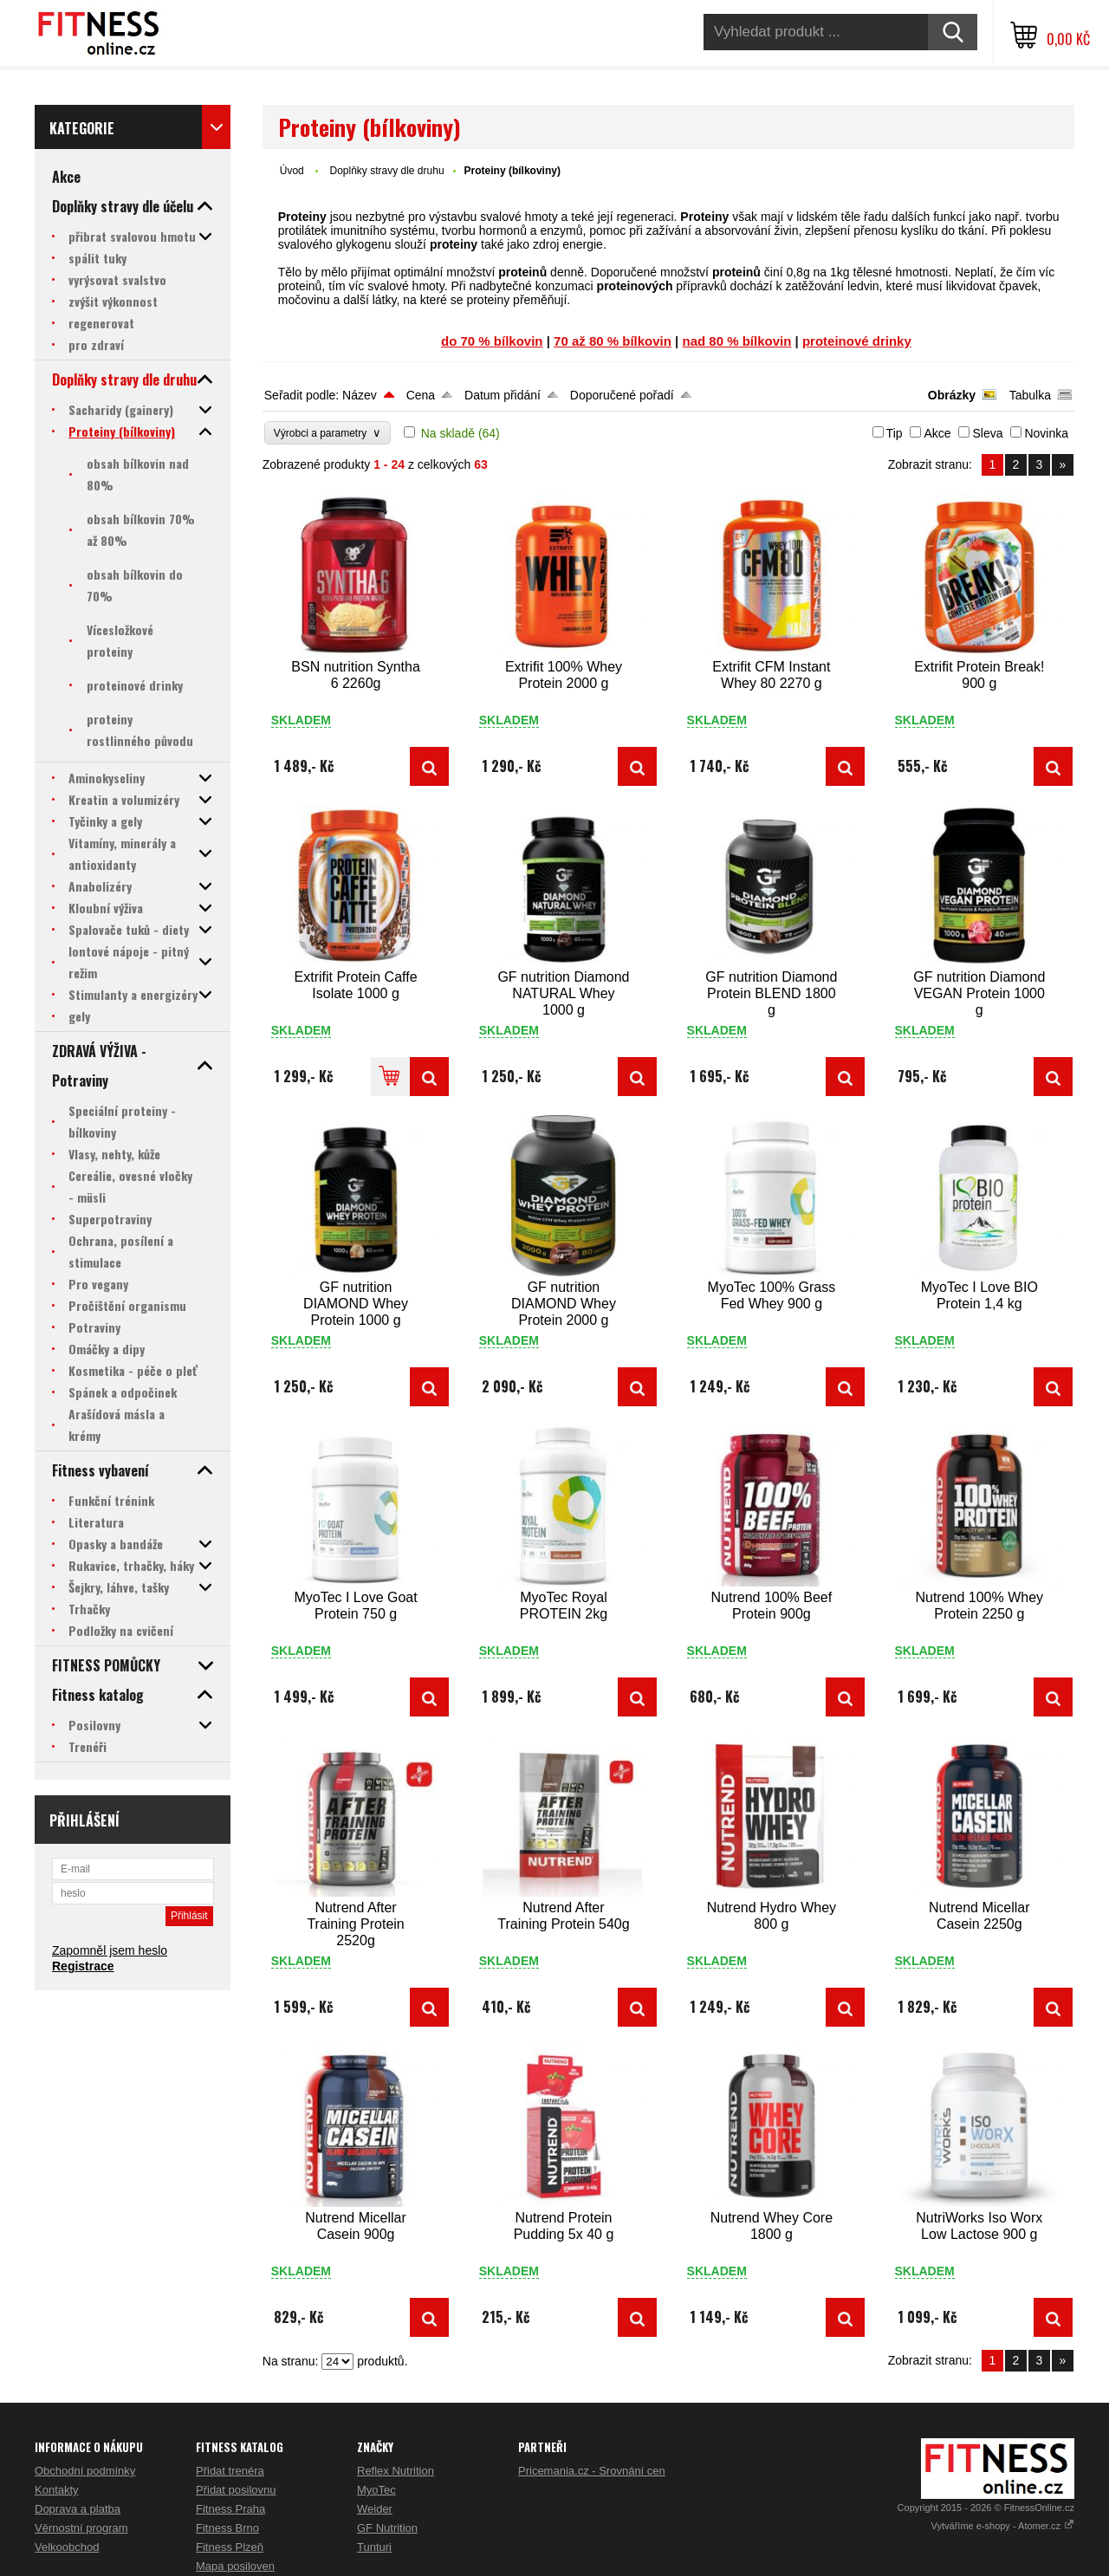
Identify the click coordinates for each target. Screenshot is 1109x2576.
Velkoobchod (67, 2546)
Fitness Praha (230, 2508)
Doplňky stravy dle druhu (386, 171)
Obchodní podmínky (85, 2470)
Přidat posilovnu (236, 2489)
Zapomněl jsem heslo (109, 1950)
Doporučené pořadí (622, 395)
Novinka (1046, 433)
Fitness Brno (227, 2527)
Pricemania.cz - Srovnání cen (591, 2470)
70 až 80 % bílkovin (612, 341)
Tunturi (374, 2546)
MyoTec (376, 2489)
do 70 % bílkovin (492, 341)
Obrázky (952, 395)
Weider (374, 2508)
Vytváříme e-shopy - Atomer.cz (1002, 2526)
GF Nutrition (387, 2527)
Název (359, 395)
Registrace (83, 1966)
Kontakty (57, 2489)
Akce (937, 433)
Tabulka (1030, 395)
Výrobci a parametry (327, 432)
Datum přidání (502, 395)
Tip (894, 433)
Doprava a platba (77, 2508)
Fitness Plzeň (229, 2546)
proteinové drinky (856, 341)
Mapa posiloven (235, 2566)
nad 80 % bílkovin (737, 341)
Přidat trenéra (230, 2470)
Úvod (292, 171)
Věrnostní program (81, 2527)
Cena (420, 395)
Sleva (987, 433)
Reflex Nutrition (395, 2470)
